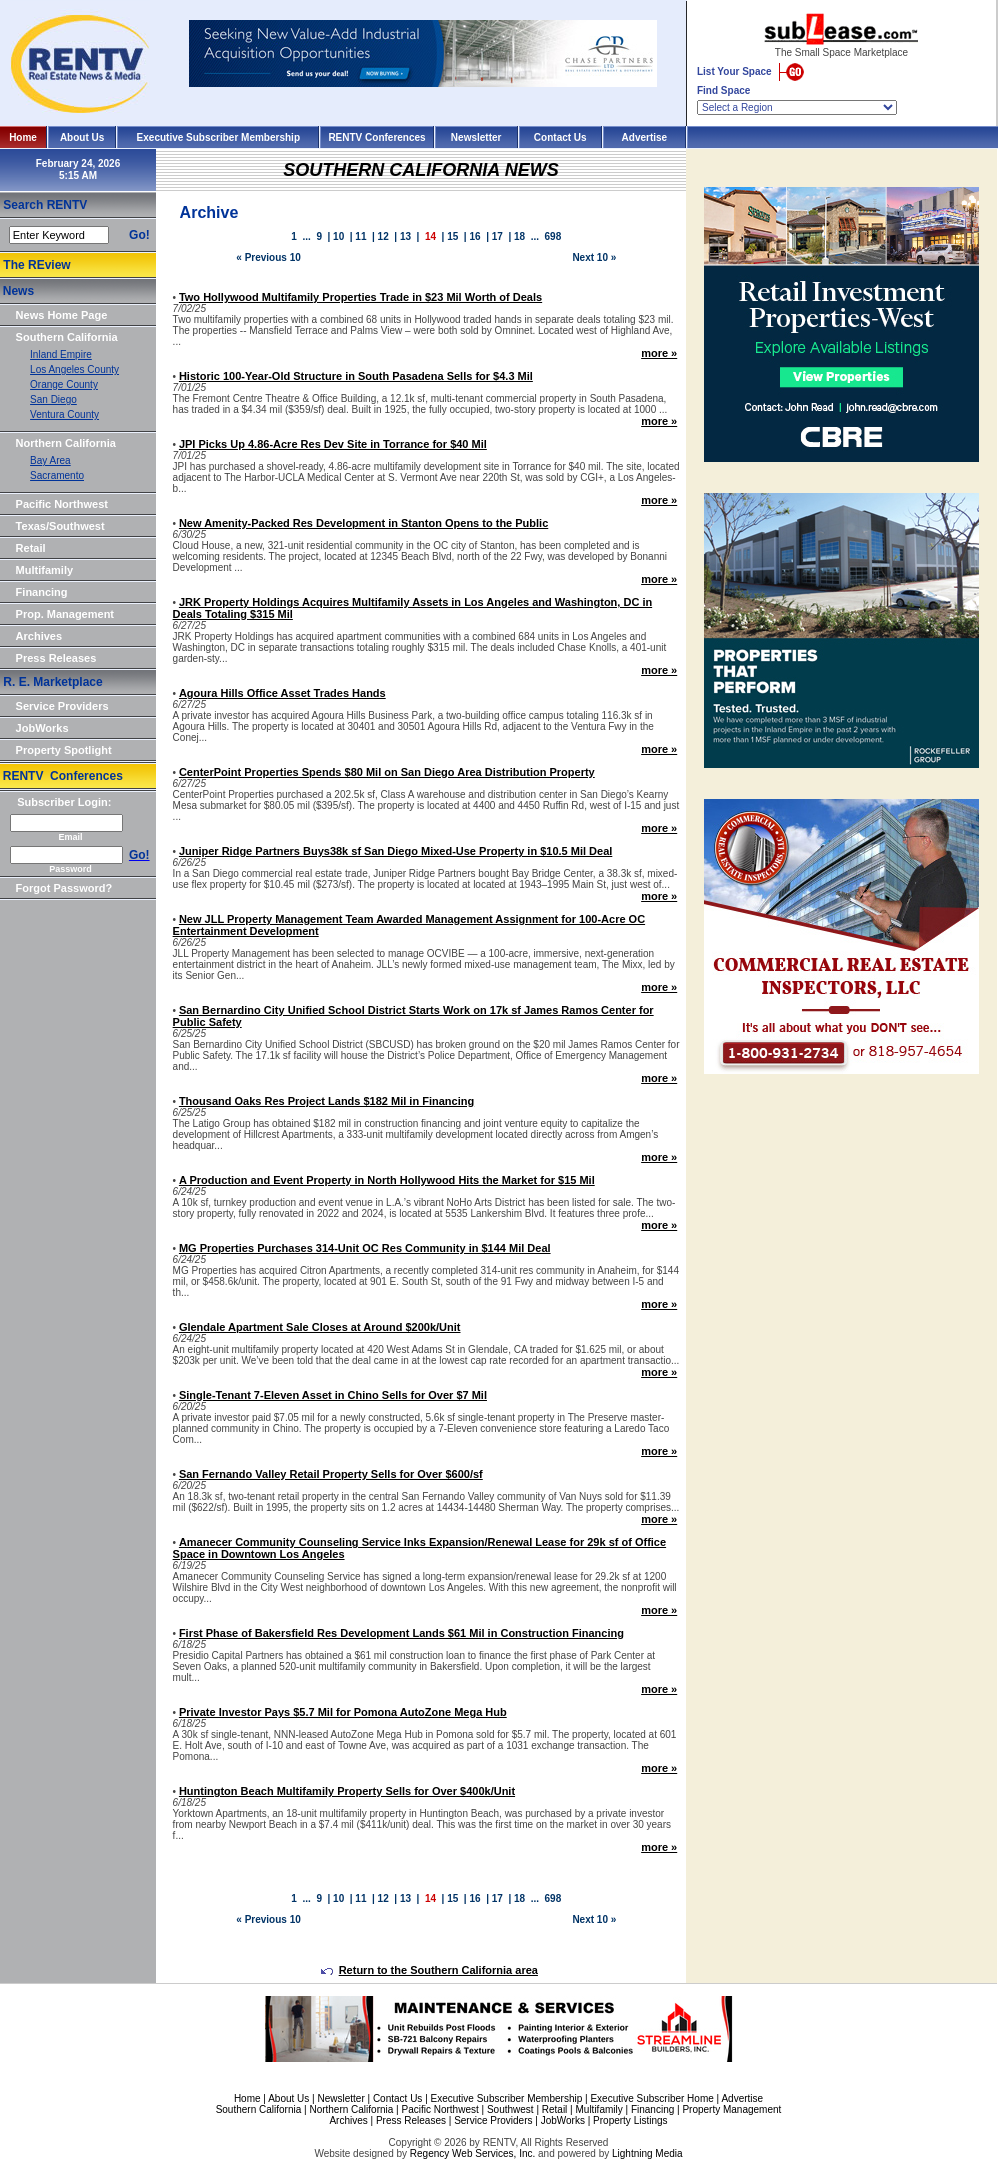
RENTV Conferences (376, 137)
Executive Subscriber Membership (218, 137)
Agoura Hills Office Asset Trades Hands (282, 693)
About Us (82, 137)
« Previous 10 (268, 257)
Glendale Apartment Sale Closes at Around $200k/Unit (320, 1327)
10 (338, 236)
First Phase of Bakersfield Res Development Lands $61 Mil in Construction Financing (401, 1633)
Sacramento (57, 475)
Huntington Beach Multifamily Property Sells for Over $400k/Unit (347, 1791)
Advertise (645, 137)
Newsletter (476, 137)
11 (360, 236)
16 (474, 236)
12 (383, 236)
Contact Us (560, 137)
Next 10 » (594, 257)
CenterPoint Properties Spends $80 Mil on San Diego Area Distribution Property (387, 772)
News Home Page (62, 315)
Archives (39, 636)
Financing (42, 592)
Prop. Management (65, 614)
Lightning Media (647, 2153)
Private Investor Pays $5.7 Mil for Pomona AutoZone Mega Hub (343, 1712)
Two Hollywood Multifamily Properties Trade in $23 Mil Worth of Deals (360, 297)
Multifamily (44, 570)
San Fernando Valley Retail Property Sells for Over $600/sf (331, 1474)
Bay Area (50, 460)
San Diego (53, 399)
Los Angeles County (74, 369)
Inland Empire (61, 354)
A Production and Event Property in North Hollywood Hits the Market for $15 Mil (387, 1180)
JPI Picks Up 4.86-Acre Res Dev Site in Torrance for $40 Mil (333, 444)
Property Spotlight (64, 750)
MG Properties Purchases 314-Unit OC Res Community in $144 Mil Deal (365, 1248)
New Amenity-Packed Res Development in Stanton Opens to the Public (363, 523)
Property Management (731, 2109)
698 (553, 236)
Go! (139, 235)
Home (23, 137)
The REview (36, 265)
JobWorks (42, 728)
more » (659, 353)
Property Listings (630, 2120)
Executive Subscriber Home (651, 2098)
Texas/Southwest (60, 526)
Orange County (64, 384)
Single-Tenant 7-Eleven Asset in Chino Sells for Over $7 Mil (333, 1395)
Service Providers (62, 706)
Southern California (67, 337)
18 (519, 236)
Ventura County (64, 414)
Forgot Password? (64, 888)
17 (497, 236)
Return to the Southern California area (429, 1970)
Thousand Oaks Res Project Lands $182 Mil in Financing (326, 1101)
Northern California (66, 443)
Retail (31, 548)
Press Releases (56, 658)
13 (405, 236)
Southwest (510, 2109)
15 (452, 236)
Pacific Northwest (62, 504)
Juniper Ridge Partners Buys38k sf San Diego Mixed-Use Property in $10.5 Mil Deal (395, 851)
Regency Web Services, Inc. (472, 2153)
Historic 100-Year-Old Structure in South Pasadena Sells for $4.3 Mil (356, 376)
